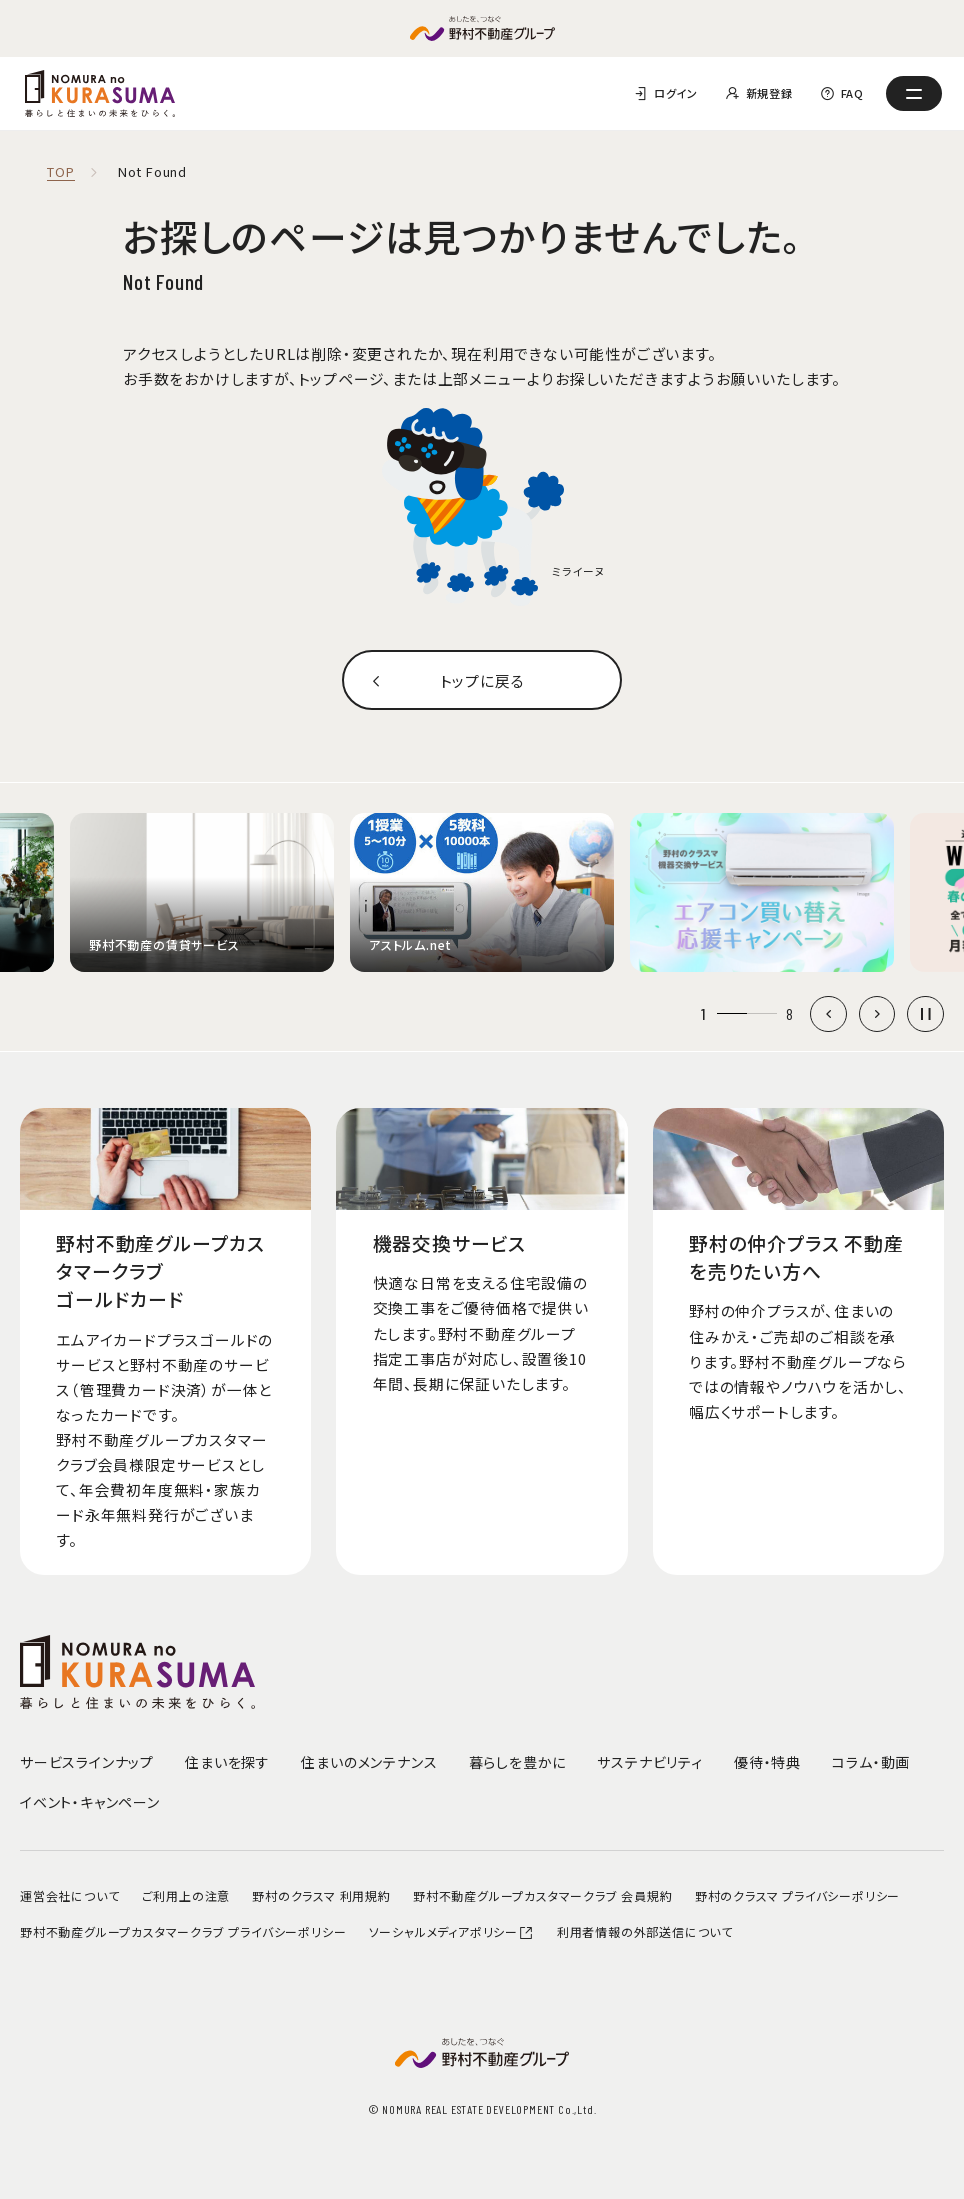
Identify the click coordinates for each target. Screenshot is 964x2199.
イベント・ (90, 1802)
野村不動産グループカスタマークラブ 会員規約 (543, 1895)
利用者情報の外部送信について (645, 1931)
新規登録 (769, 93)
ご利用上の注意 (186, 1895)
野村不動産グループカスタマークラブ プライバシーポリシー (183, 1931)
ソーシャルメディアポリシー (452, 1931)
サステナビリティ (649, 1762)
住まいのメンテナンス (369, 1762)
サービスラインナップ (87, 1762)
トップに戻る (482, 680)
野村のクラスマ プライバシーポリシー (797, 1895)
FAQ (852, 93)
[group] (202, 892)
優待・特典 (767, 1762)
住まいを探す (227, 1762)
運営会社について (69, 1895)
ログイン (676, 93)
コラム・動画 (871, 1762)
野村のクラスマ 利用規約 (321, 1895)
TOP (60, 172)
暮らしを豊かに (518, 1762)
